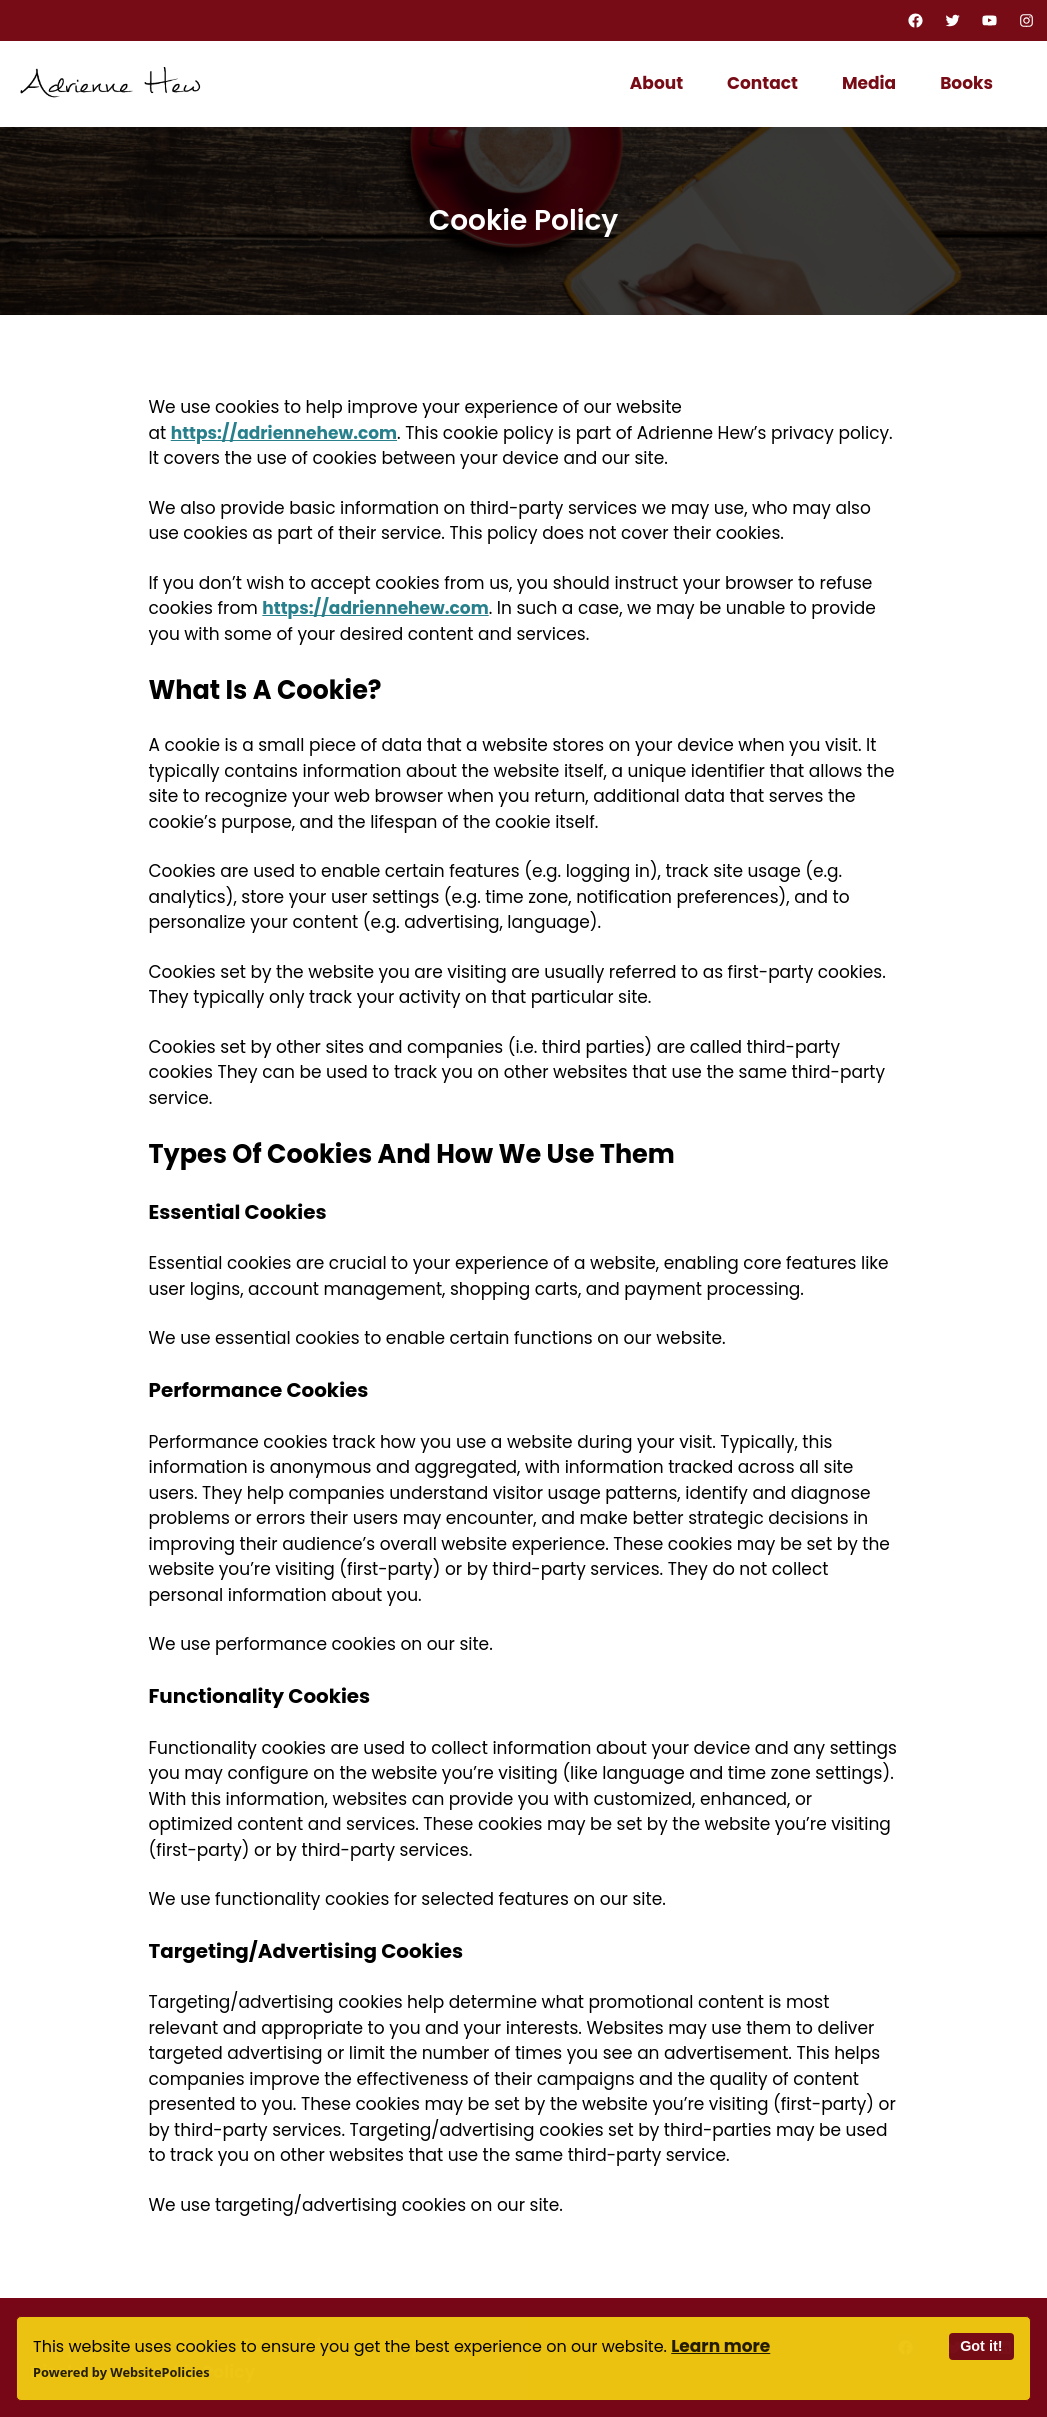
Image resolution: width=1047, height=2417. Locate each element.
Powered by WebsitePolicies (121, 2372)
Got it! (981, 2346)
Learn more (720, 2346)
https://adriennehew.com (284, 433)
